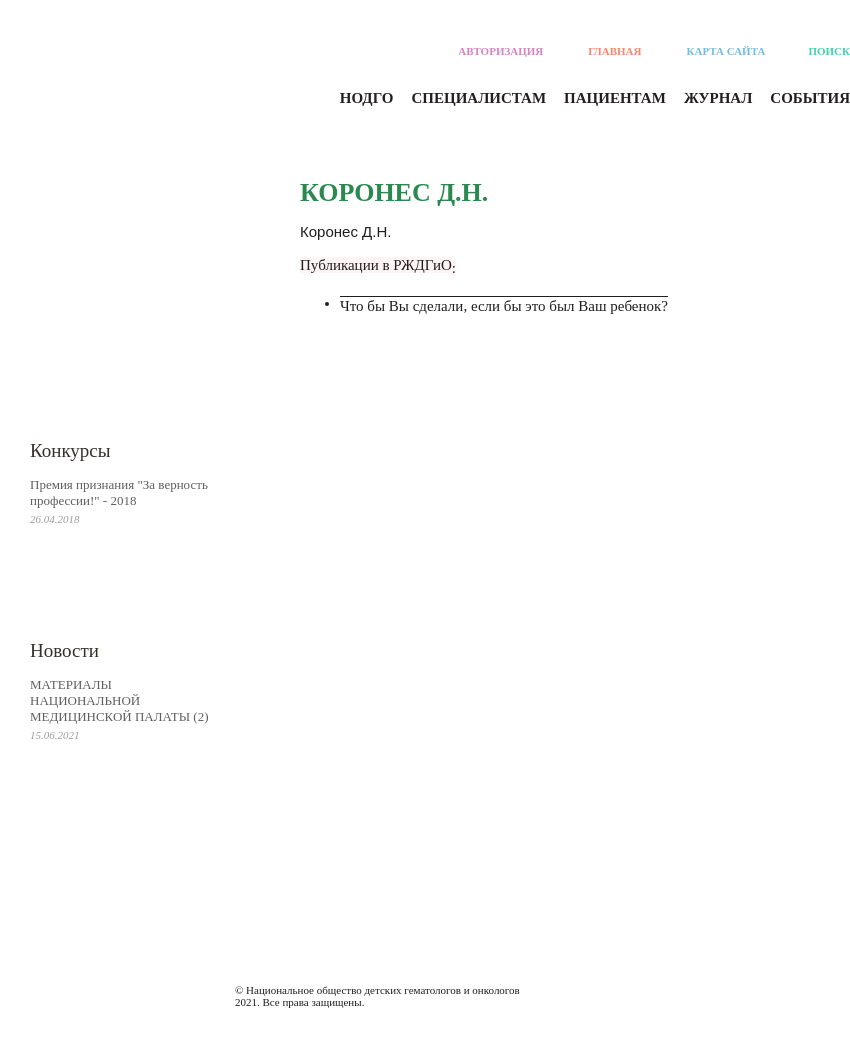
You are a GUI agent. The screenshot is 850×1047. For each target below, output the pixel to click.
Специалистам (479, 98)
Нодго (367, 98)
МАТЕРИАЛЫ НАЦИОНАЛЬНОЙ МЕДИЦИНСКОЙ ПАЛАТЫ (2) (119, 700)
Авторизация (500, 51)
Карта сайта (726, 51)
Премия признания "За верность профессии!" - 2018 (119, 492)
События (810, 98)
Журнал (718, 98)
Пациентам (615, 98)
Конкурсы (70, 450)
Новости (64, 650)
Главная (614, 51)
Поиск (829, 51)
